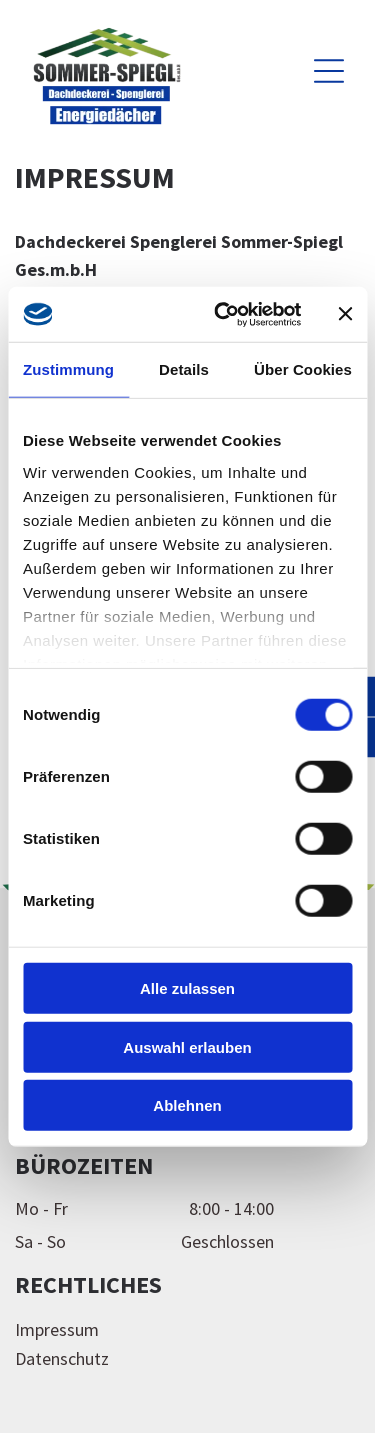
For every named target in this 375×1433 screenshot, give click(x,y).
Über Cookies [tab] (303, 369)
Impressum (57, 1329)
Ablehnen (187, 1105)
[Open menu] (329, 71)
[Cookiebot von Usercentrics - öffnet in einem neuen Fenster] (223, 314)
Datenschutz (62, 1358)
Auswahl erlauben (187, 1046)
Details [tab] (184, 369)
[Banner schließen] (345, 314)
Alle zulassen (187, 988)
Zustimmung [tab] (68, 369)
